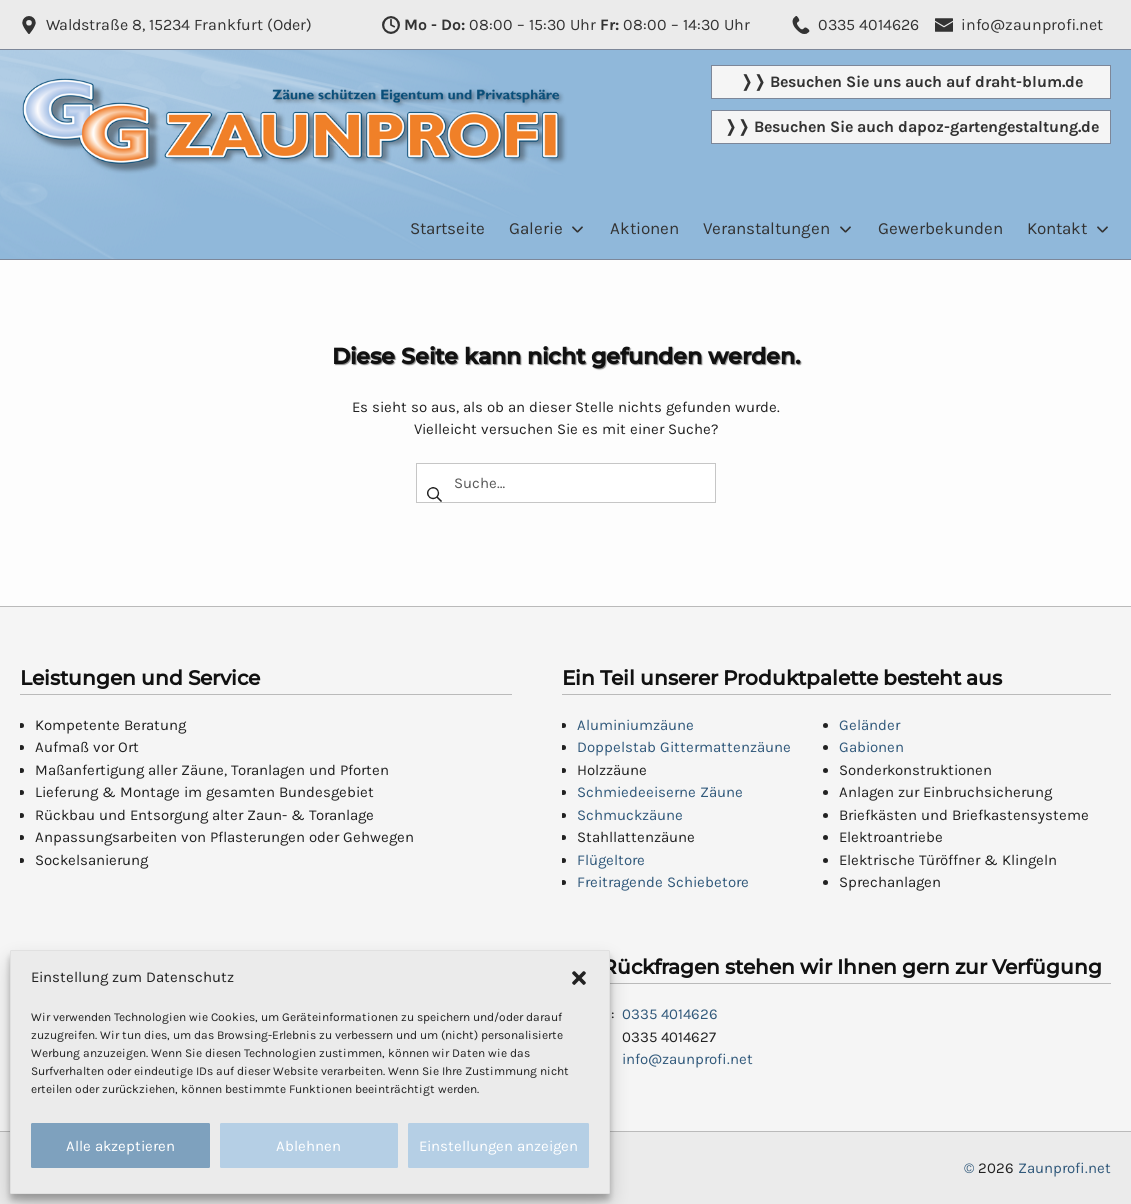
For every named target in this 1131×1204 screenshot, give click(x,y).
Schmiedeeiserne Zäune (660, 792)
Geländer (869, 725)
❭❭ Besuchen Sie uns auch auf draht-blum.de (911, 81)
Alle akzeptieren (120, 1146)
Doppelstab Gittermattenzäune (684, 747)
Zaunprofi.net (1064, 1168)
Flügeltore (611, 860)
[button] (579, 977)
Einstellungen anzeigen (498, 1146)
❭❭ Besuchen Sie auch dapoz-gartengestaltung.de (911, 126)
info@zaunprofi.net (687, 1059)
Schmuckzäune (630, 815)
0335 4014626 (670, 1014)
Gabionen (871, 747)
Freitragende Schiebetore (663, 882)
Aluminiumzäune (635, 725)
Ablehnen (308, 1146)
